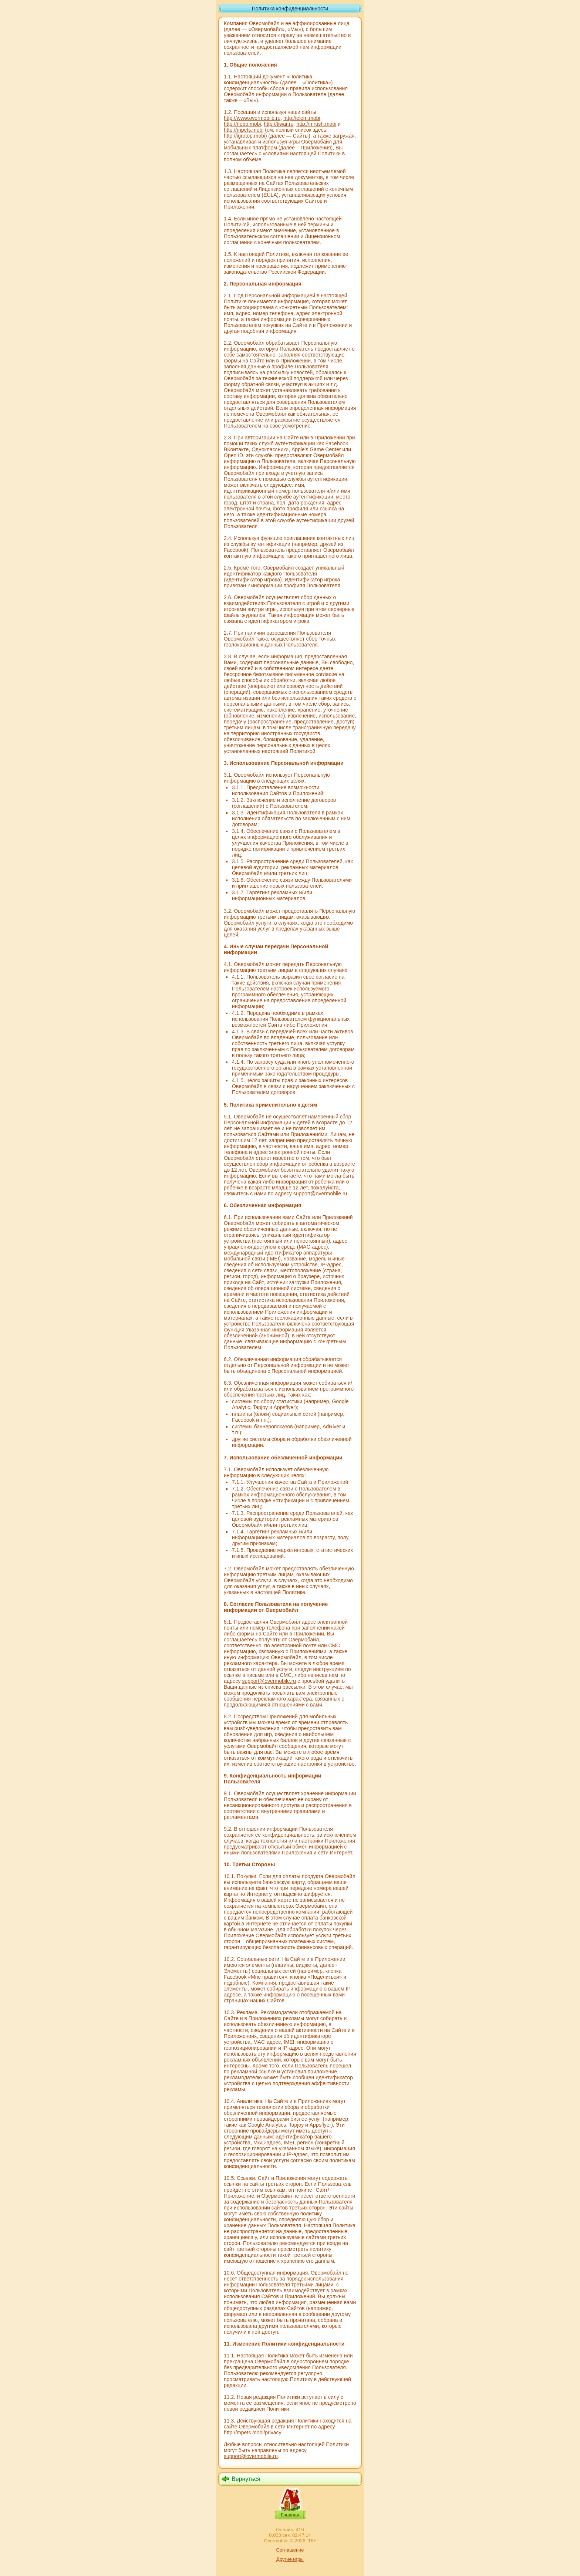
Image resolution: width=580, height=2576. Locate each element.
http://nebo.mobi (242, 124)
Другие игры (290, 2559)
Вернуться (246, 2479)
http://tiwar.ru (278, 124)
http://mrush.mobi (316, 124)
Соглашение (290, 2550)
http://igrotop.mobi (244, 136)
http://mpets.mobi (243, 130)
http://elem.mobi (301, 118)
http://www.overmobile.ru (252, 118)
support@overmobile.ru (320, 1193)
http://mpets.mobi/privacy (252, 2432)
